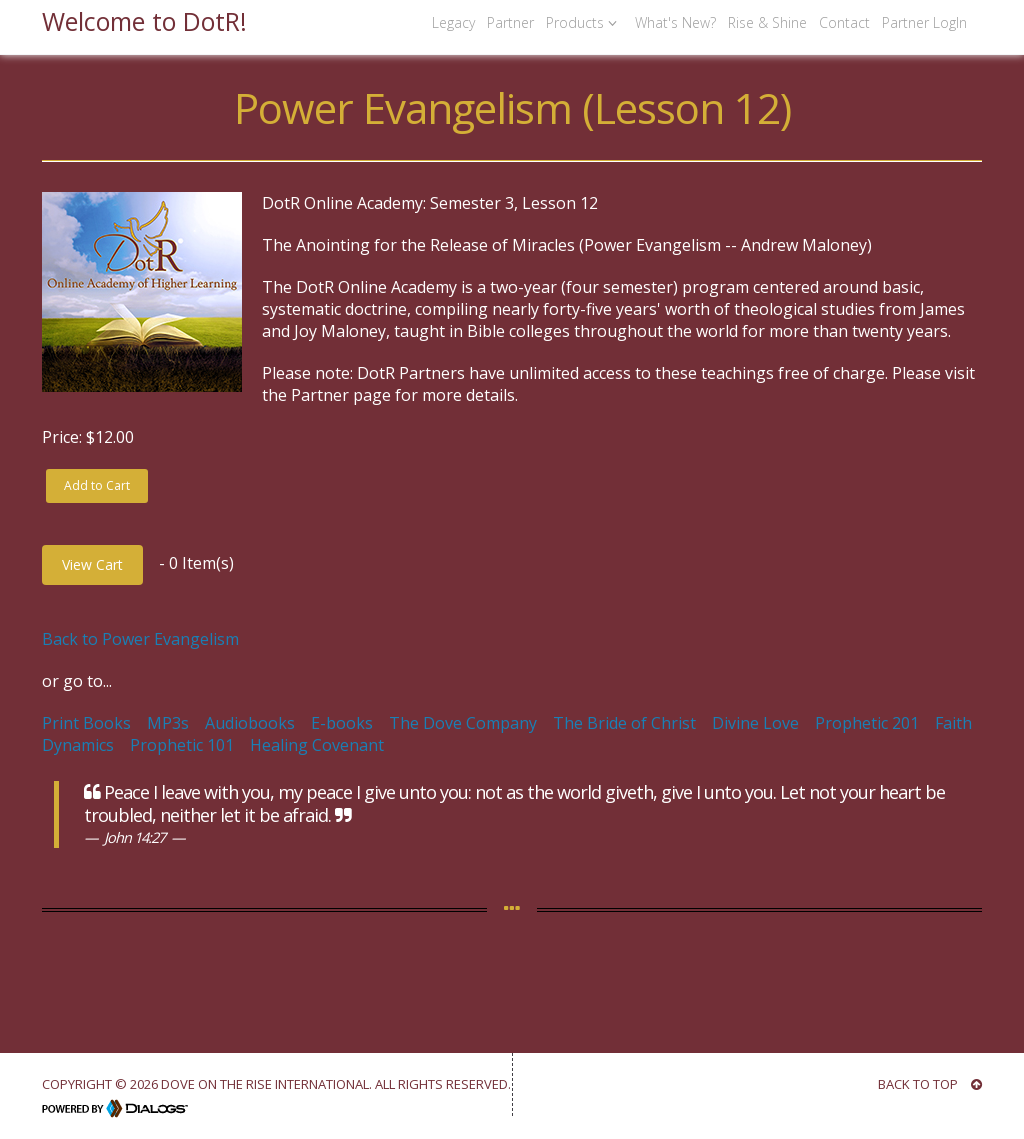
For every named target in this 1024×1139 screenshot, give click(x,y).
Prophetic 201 (867, 723)
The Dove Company (463, 723)
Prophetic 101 (182, 745)
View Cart (92, 564)
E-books (342, 723)
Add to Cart (97, 485)
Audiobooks (250, 723)
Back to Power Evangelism (140, 639)
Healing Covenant (317, 745)
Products (584, 22)
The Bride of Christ (624, 723)
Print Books (86, 723)
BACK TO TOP (930, 1084)
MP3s (168, 723)
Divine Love (755, 723)
